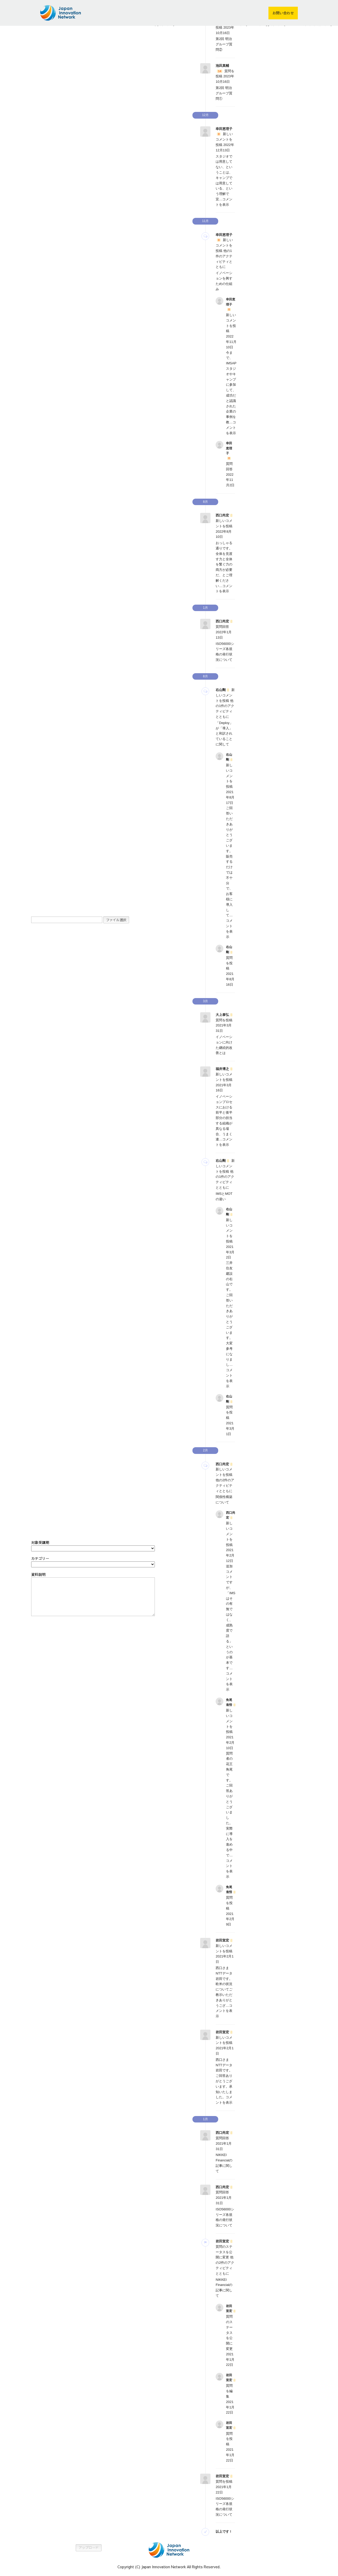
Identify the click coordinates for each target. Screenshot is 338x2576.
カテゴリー (40, 1558)
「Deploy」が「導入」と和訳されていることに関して (224, 733)
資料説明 (38, 1574)
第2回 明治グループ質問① (224, 93)
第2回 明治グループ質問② (224, 44)
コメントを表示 (231, 427)
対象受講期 (40, 1542)
